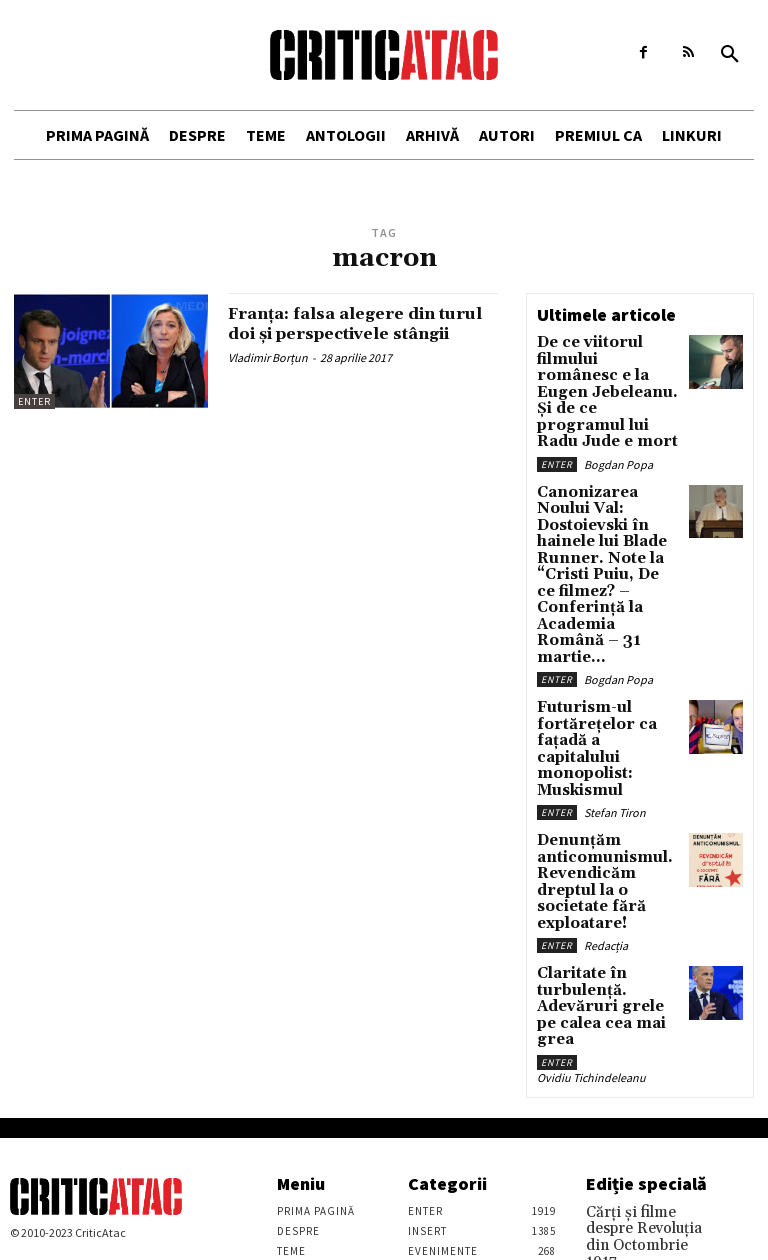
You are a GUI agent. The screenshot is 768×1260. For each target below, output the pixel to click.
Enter (34, 401)
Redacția (606, 761)
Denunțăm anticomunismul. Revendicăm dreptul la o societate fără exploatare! (607, 715)
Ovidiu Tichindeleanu (591, 865)
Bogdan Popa (618, 416)
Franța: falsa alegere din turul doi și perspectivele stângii (351, 333)
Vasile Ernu (613, 1073)
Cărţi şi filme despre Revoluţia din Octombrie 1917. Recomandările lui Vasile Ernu (643, 1027)
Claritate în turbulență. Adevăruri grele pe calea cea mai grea (606, 810)
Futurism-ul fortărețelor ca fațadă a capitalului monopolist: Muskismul (606, 614)
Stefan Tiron (615, 659)
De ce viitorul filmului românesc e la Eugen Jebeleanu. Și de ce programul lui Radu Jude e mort (605, 370)
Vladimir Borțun (268, 376)
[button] (730, 55)
